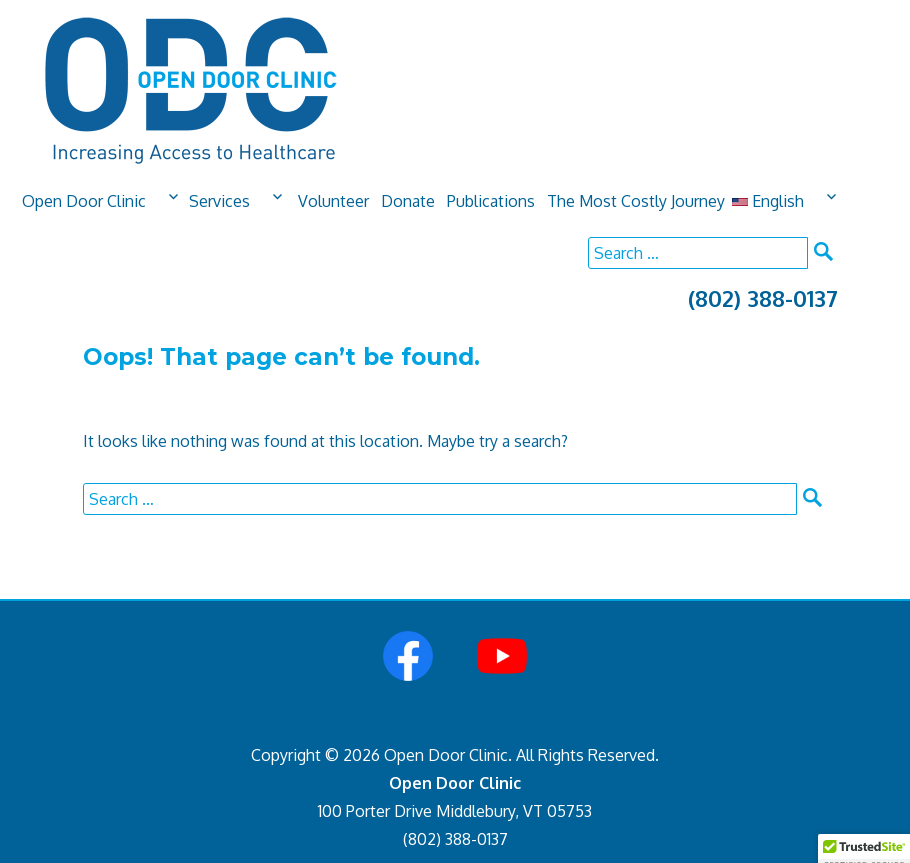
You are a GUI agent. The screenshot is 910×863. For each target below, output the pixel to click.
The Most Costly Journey (636, 201)
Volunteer (333, 201)
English (768, 201)
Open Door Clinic (84, 201)
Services (219, 201)
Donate (408, 201)
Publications (491, 201)
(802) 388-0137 (763, 298)
